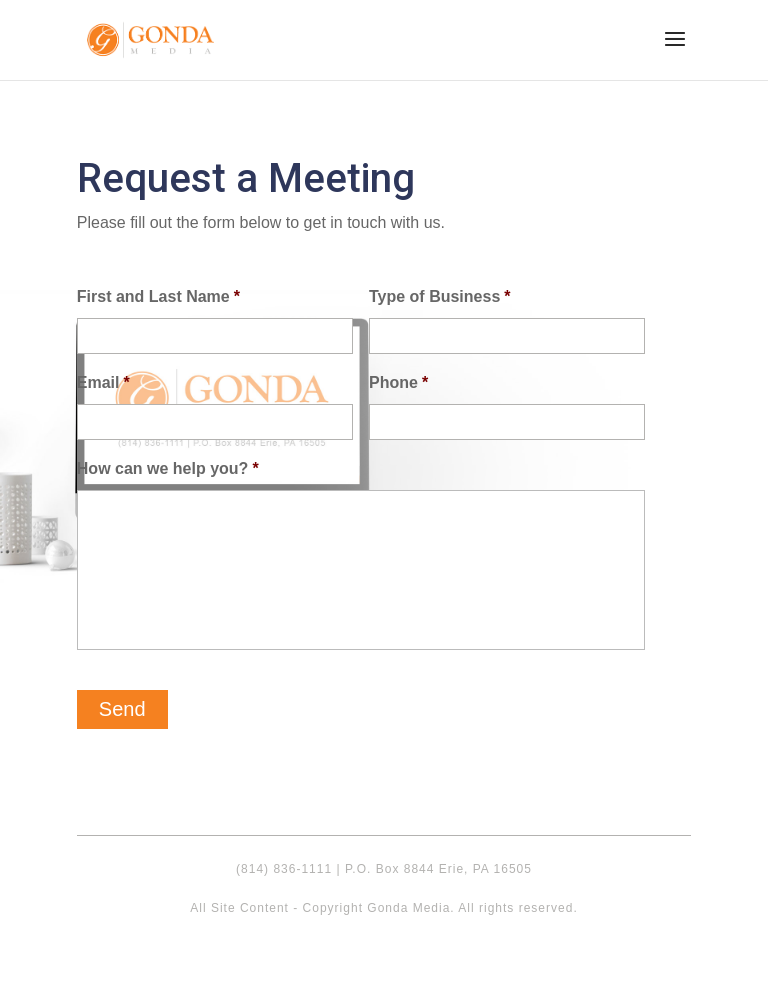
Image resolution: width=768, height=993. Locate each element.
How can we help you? (168, 468)
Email (103, 382)
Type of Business (440, 296)
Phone (398, 382)
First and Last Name (158, 296)
